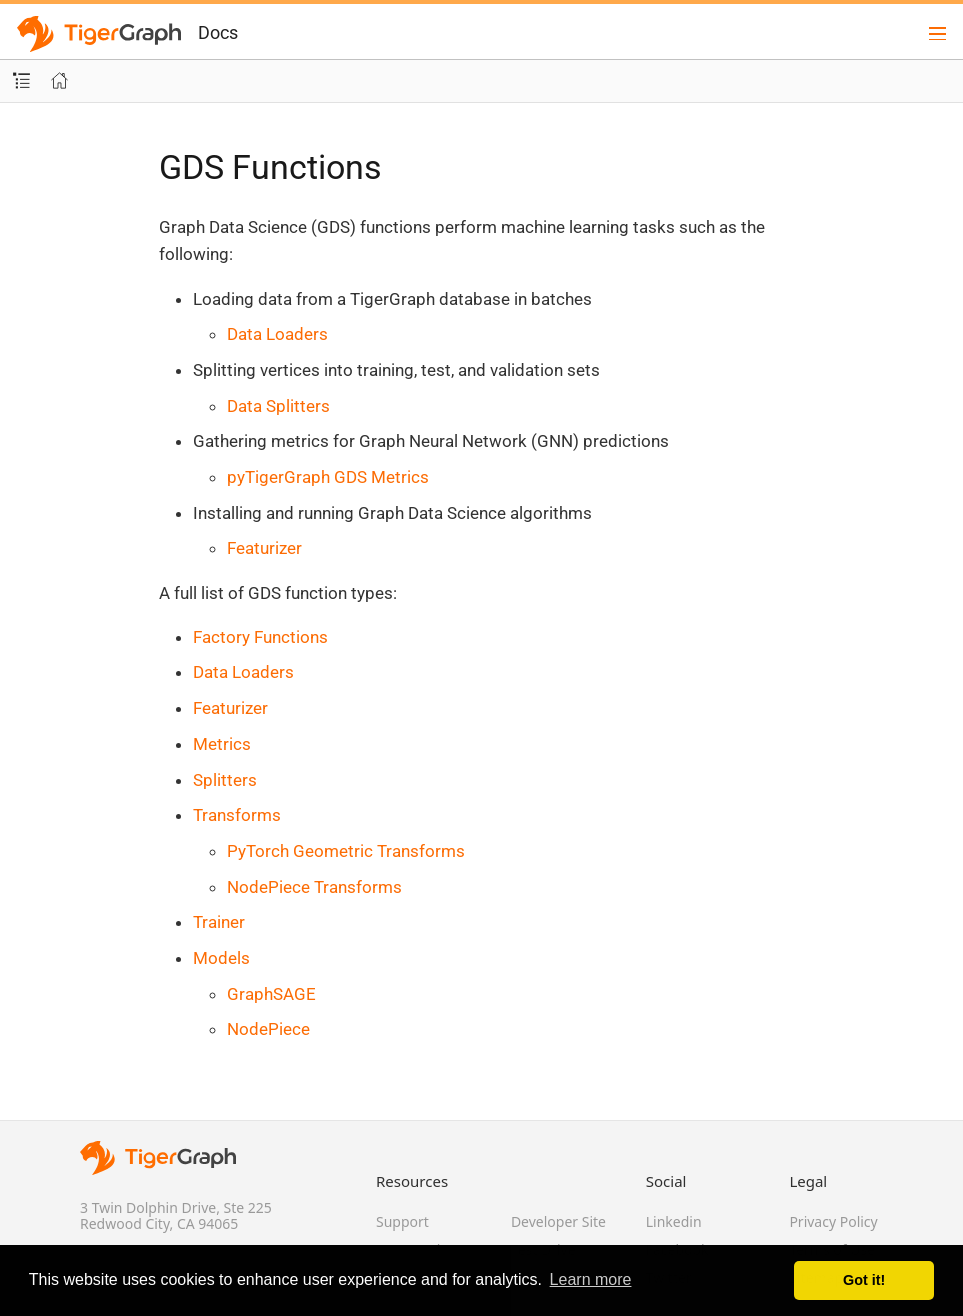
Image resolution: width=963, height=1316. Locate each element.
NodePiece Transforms (314, 887)
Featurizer (264, 548)
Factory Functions (260, 637)
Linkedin (674, 1221)
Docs (218, 32)
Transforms (237, 815)
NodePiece (268, 1029)
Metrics (222, 744)
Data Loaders (277, 334)
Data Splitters (278, 406)
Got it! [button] (864, 1280)
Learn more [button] (591, 1279)
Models (221, 958)
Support (402, 1221)
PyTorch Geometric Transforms (346, 851)
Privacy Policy (833, 1221)
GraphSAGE (271, 994)
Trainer (219, 922)
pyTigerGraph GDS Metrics (328, 477)
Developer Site (558, 1221)
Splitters (225, 780)
